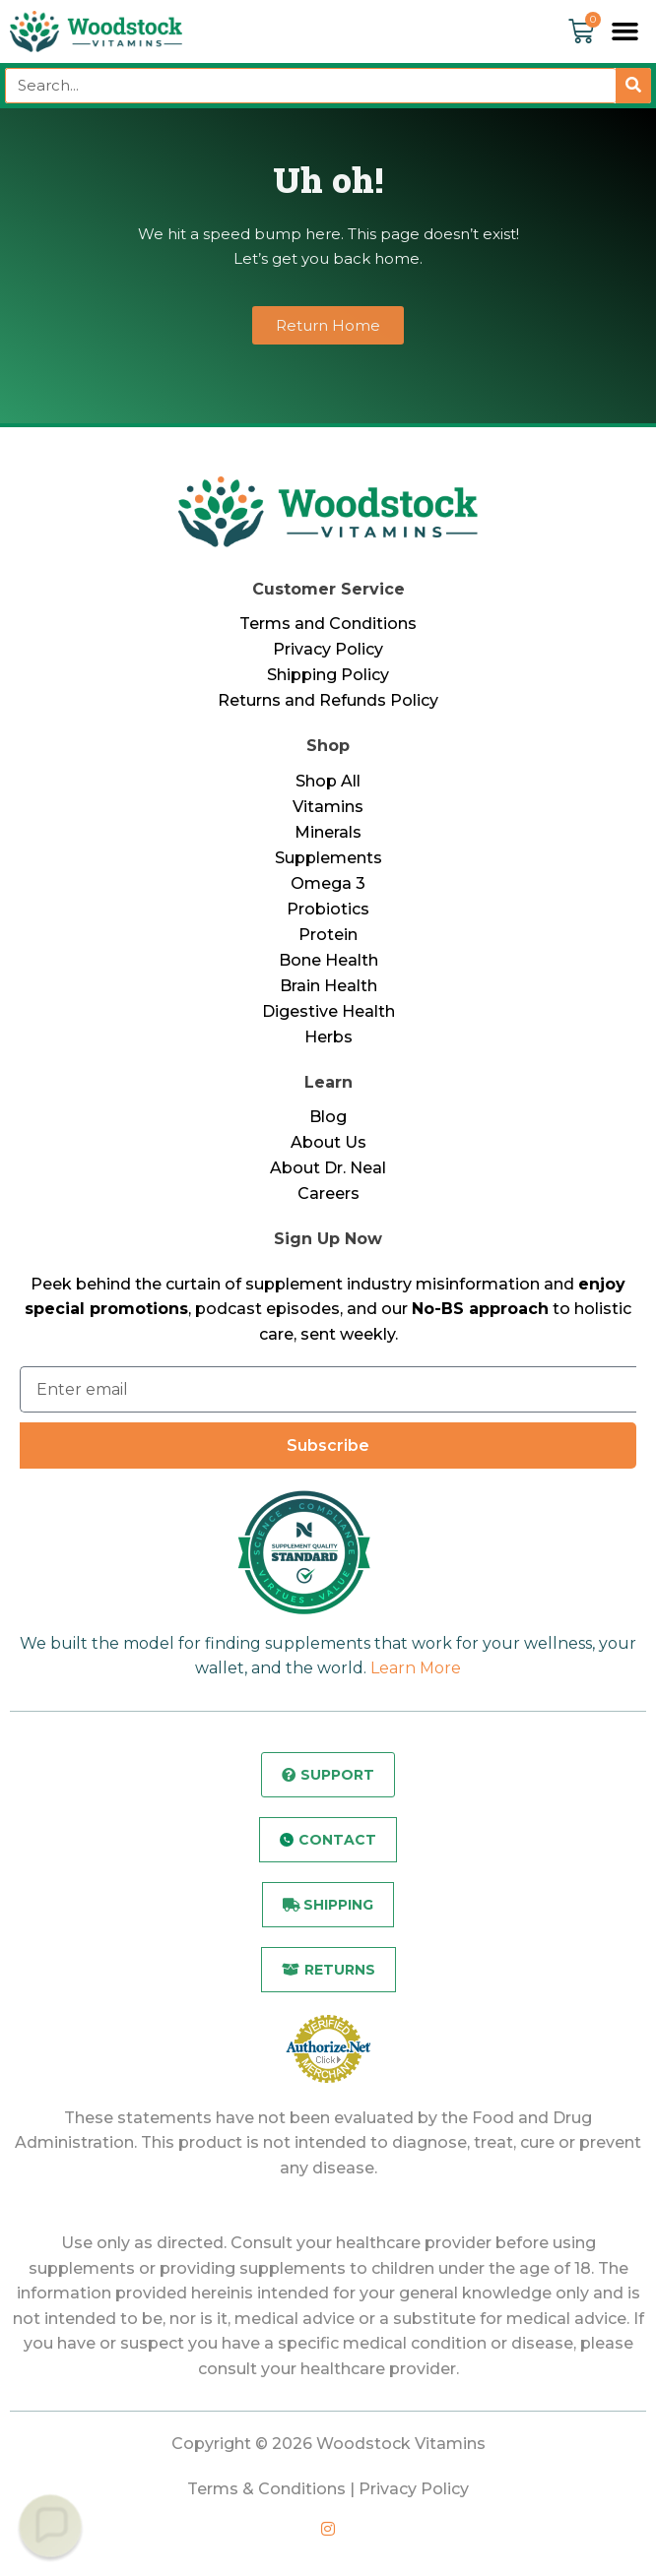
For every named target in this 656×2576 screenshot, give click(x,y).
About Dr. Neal (328, 1168)
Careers (328, 1193)
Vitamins (328, 806)
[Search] (633, 85)
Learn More (415, 1668)
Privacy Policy (328, 649)
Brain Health (328, 985)
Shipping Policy (328, 674)
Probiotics (328, 909)
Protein (328, 934)
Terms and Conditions (328, 623)
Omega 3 (328, 883)
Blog (328, 1116)
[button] (625, 31)
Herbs (328, 1037)
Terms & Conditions (266, 2489)
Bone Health (328, 960)
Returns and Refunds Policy (328, 700)
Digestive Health (328, 1011)
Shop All (328, 781)
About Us (328, 1142)
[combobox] (310, 85)
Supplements (328, 857)
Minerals (328, 832)
